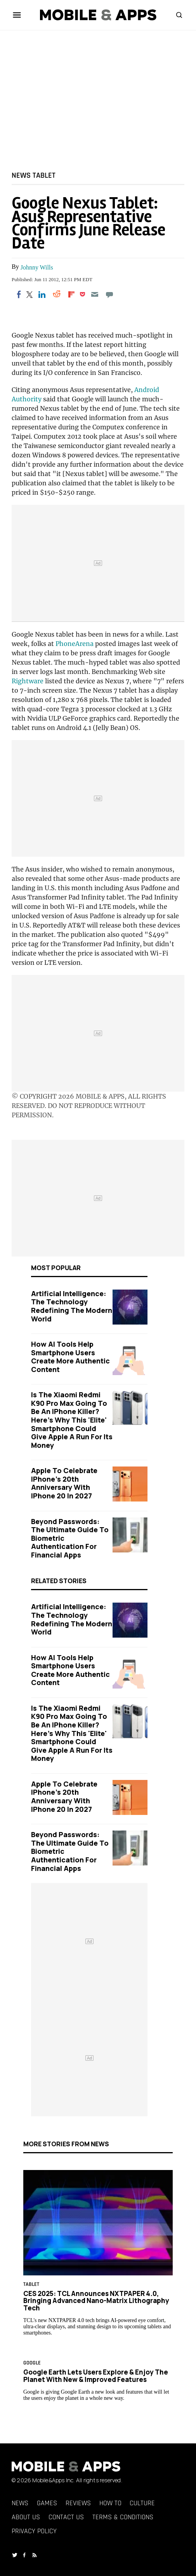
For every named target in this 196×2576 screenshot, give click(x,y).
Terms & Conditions (122, 2517)
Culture (142, 2503)
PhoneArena (75, 644)
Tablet (44, 175)
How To (110, 2503)
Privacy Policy (34, 2531)
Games (47, 2503)
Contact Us (66, 2517)
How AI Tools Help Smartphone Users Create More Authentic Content (70, 1356)
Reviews (78, 2503)
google (32, 2363)
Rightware (27, 681)
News (21, 175)
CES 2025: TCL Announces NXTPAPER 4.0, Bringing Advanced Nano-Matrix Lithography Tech (96, 2300)
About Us (26, 2517)
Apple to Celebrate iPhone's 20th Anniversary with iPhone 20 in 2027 (64, 1483)
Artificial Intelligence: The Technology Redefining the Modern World (71, 1306)
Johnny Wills (37, 267)
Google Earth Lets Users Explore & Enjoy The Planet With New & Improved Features (95, 2376)
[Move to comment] (109, 294)
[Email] (94, 294)
